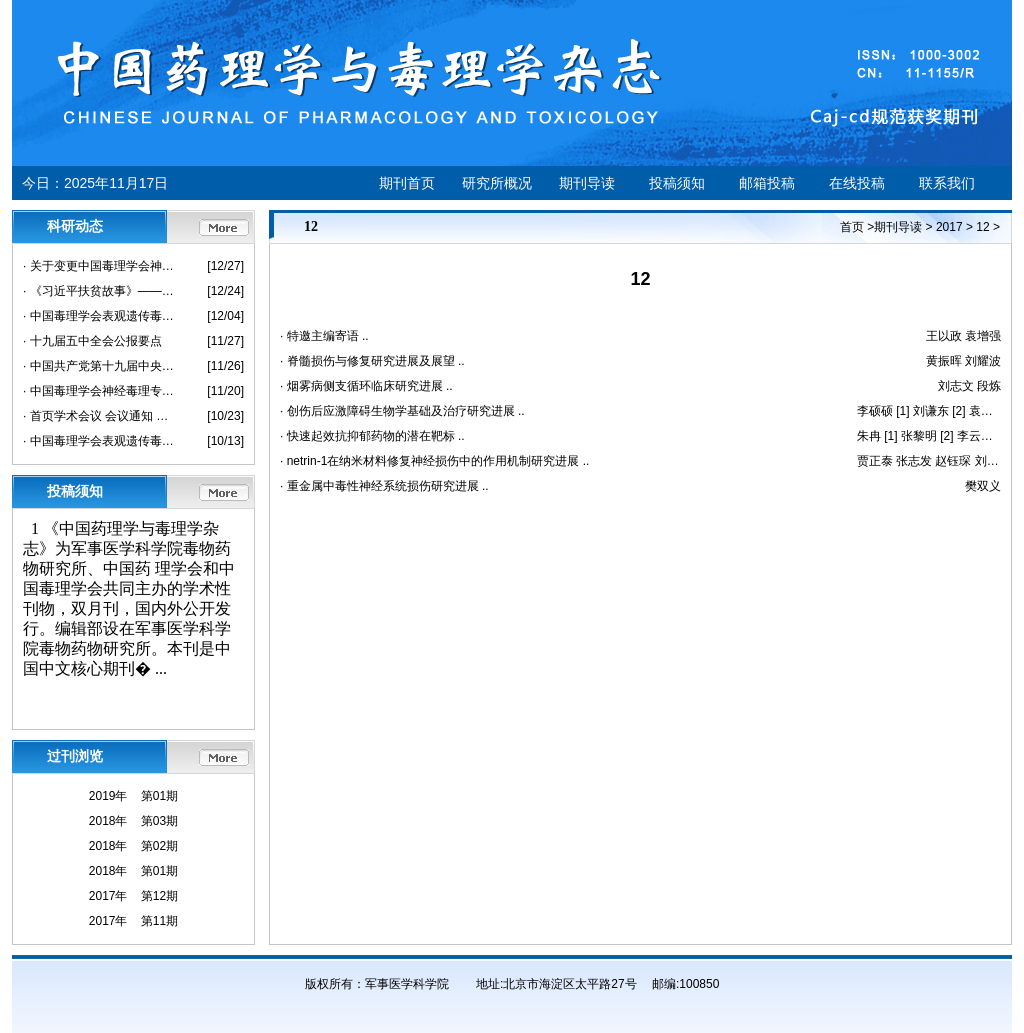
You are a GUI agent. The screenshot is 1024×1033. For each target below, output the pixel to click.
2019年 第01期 (133, 796)
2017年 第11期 (133, 921)
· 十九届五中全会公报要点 (92, 341)
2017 (949, 227)
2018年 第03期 (133, 821)
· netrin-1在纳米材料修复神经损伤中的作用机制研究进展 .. (434, 461)
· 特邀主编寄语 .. (324, 336)
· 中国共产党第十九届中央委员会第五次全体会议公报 (100, 366)
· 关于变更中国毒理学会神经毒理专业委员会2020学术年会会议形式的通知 (100, 266)
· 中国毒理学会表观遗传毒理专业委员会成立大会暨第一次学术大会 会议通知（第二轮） (100, 316)
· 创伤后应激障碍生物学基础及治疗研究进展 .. (402, 411)
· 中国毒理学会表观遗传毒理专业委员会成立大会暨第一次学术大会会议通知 (100, 441)
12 (982, 227)
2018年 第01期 (133, 871)
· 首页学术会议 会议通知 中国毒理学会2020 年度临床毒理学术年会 (100, 416)
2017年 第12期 (133, 896)
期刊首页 (407, 183)
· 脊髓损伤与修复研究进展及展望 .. (372, 361)
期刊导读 (587, 183)
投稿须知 (677, 183)
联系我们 (947, 183)
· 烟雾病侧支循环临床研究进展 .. (366, 386)
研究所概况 (497, 183)
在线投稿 (857, 183)
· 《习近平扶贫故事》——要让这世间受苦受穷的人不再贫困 (100, 291)
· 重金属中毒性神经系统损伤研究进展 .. (384, 486)
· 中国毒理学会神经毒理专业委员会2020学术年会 (100, 391)
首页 (852, 227)
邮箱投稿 (767, 183)
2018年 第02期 (133, 846)
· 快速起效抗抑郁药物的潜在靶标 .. (372, 436)
